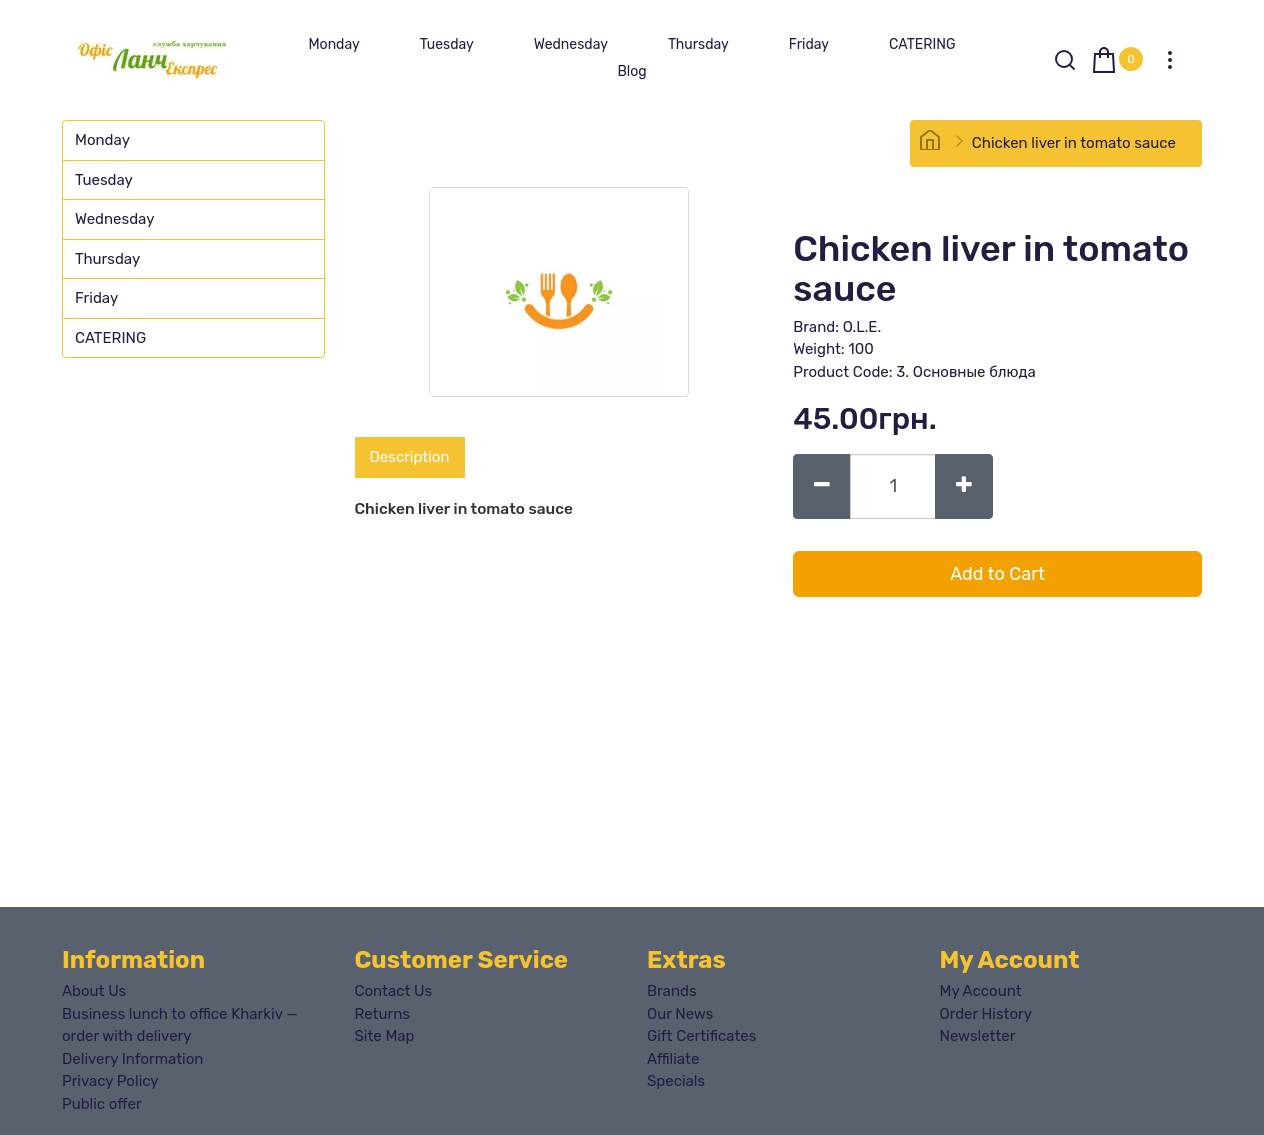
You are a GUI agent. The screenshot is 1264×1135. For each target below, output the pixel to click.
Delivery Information (132, 1059)
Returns (382, 1014)
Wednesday (571, 44)
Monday (333, 44)
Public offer (102, 1104)
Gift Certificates (701, 1036)
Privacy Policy (110, 1081)
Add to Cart (997, 574)
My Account (981, 991)
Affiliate (673, 1059)
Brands (672, 991)
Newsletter (978, 1036)
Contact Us (394, 991)
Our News (680, 1014)
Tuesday (447, 44)
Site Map (385, 1036)
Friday (809, 44)
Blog (631, 71)
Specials (676, 1081)
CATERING (922, 44)
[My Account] (1170, 60)
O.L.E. (862, 327)
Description (410, 457)
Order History (986, 1014)
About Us (94, 991)
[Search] (1065, 60)
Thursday (698, 44)
